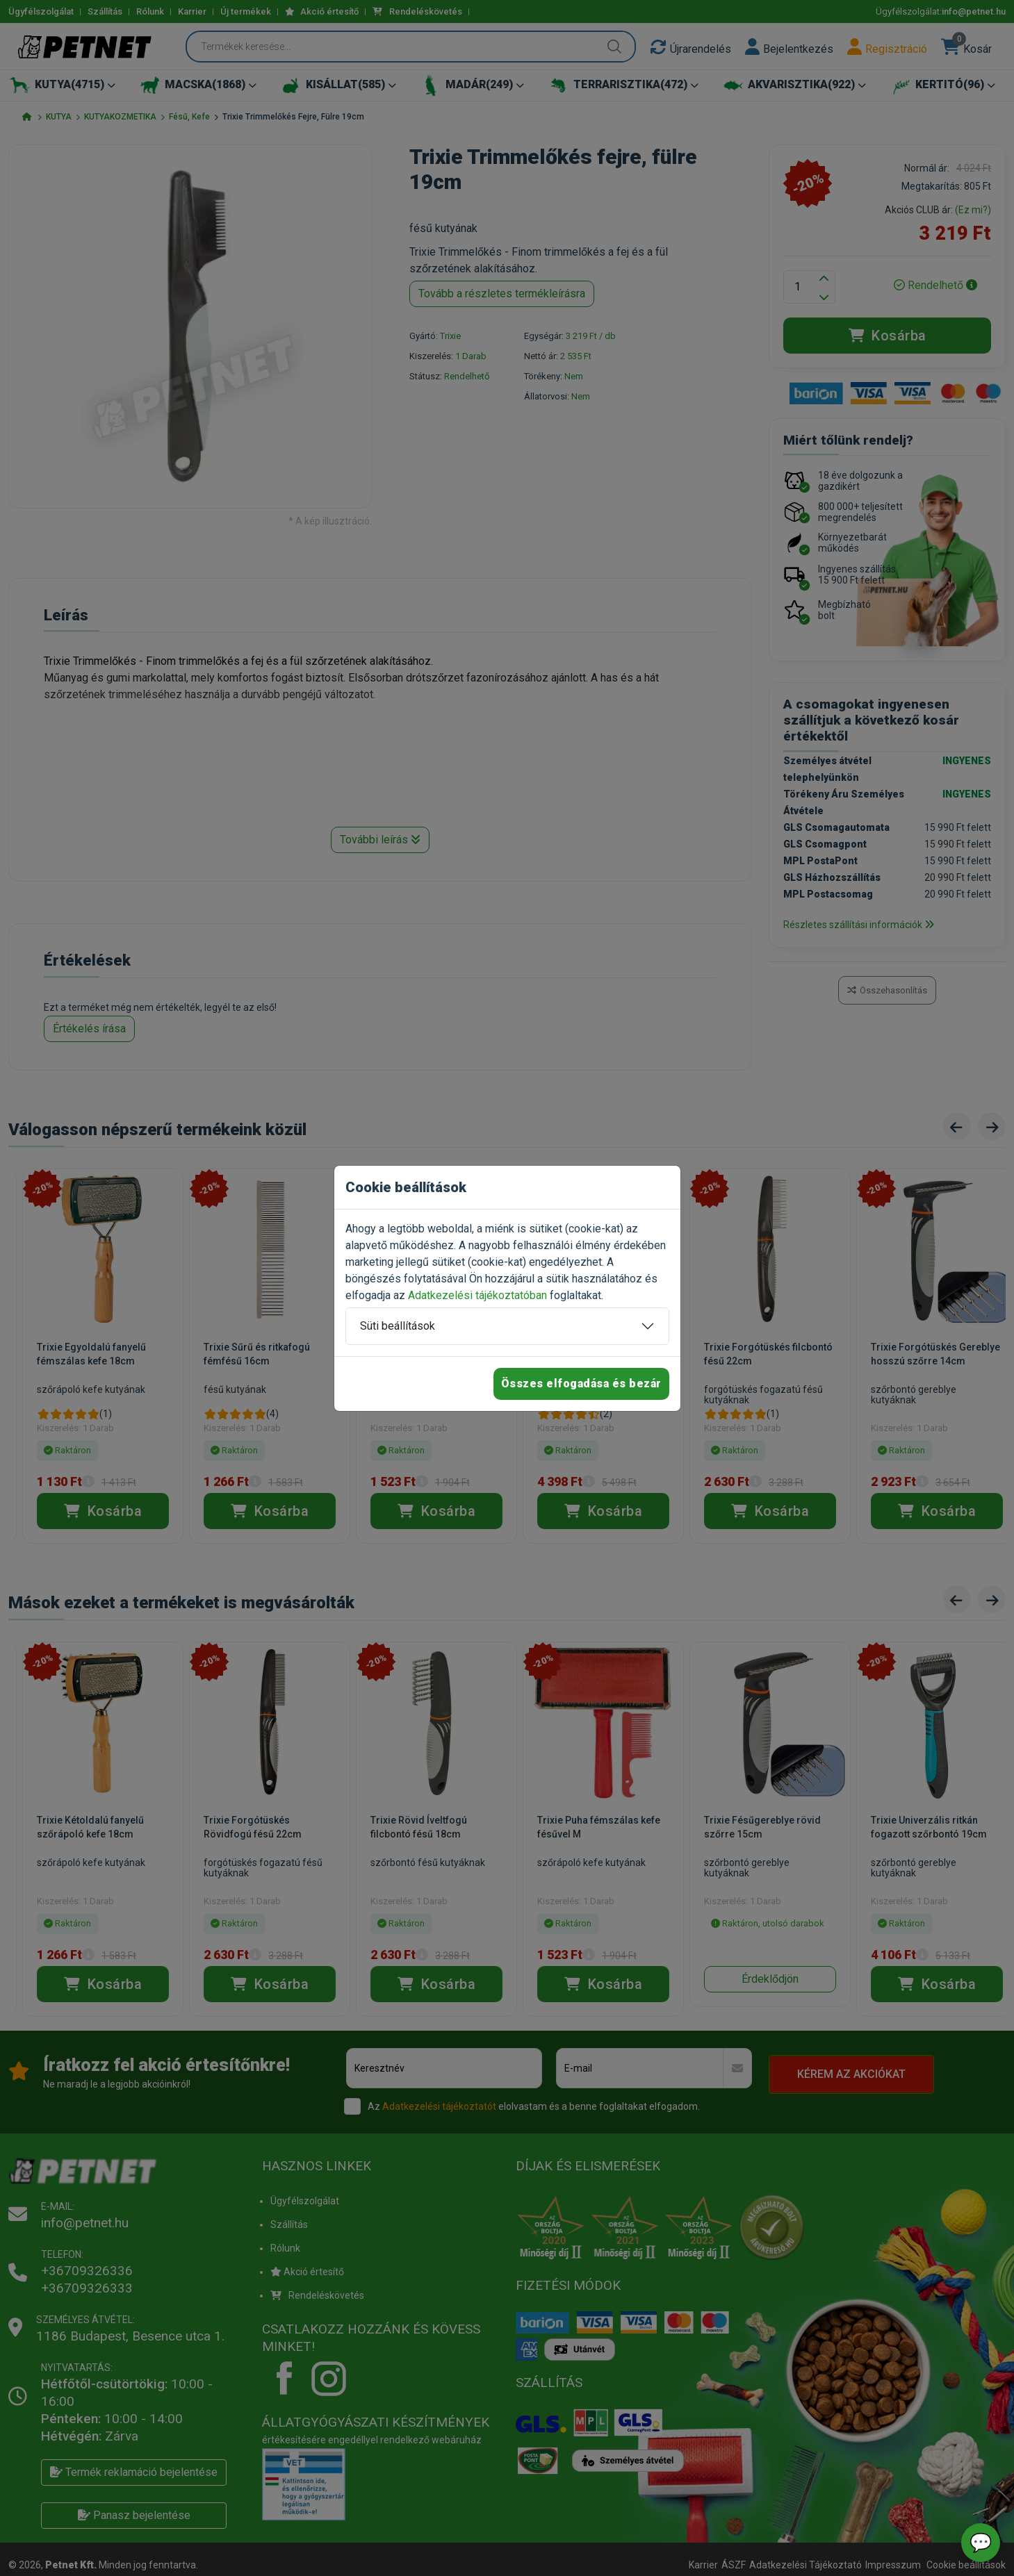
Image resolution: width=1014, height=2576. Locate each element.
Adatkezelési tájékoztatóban (477, 1295)
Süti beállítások (397, 1325)
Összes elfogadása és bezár (581, 1383)
